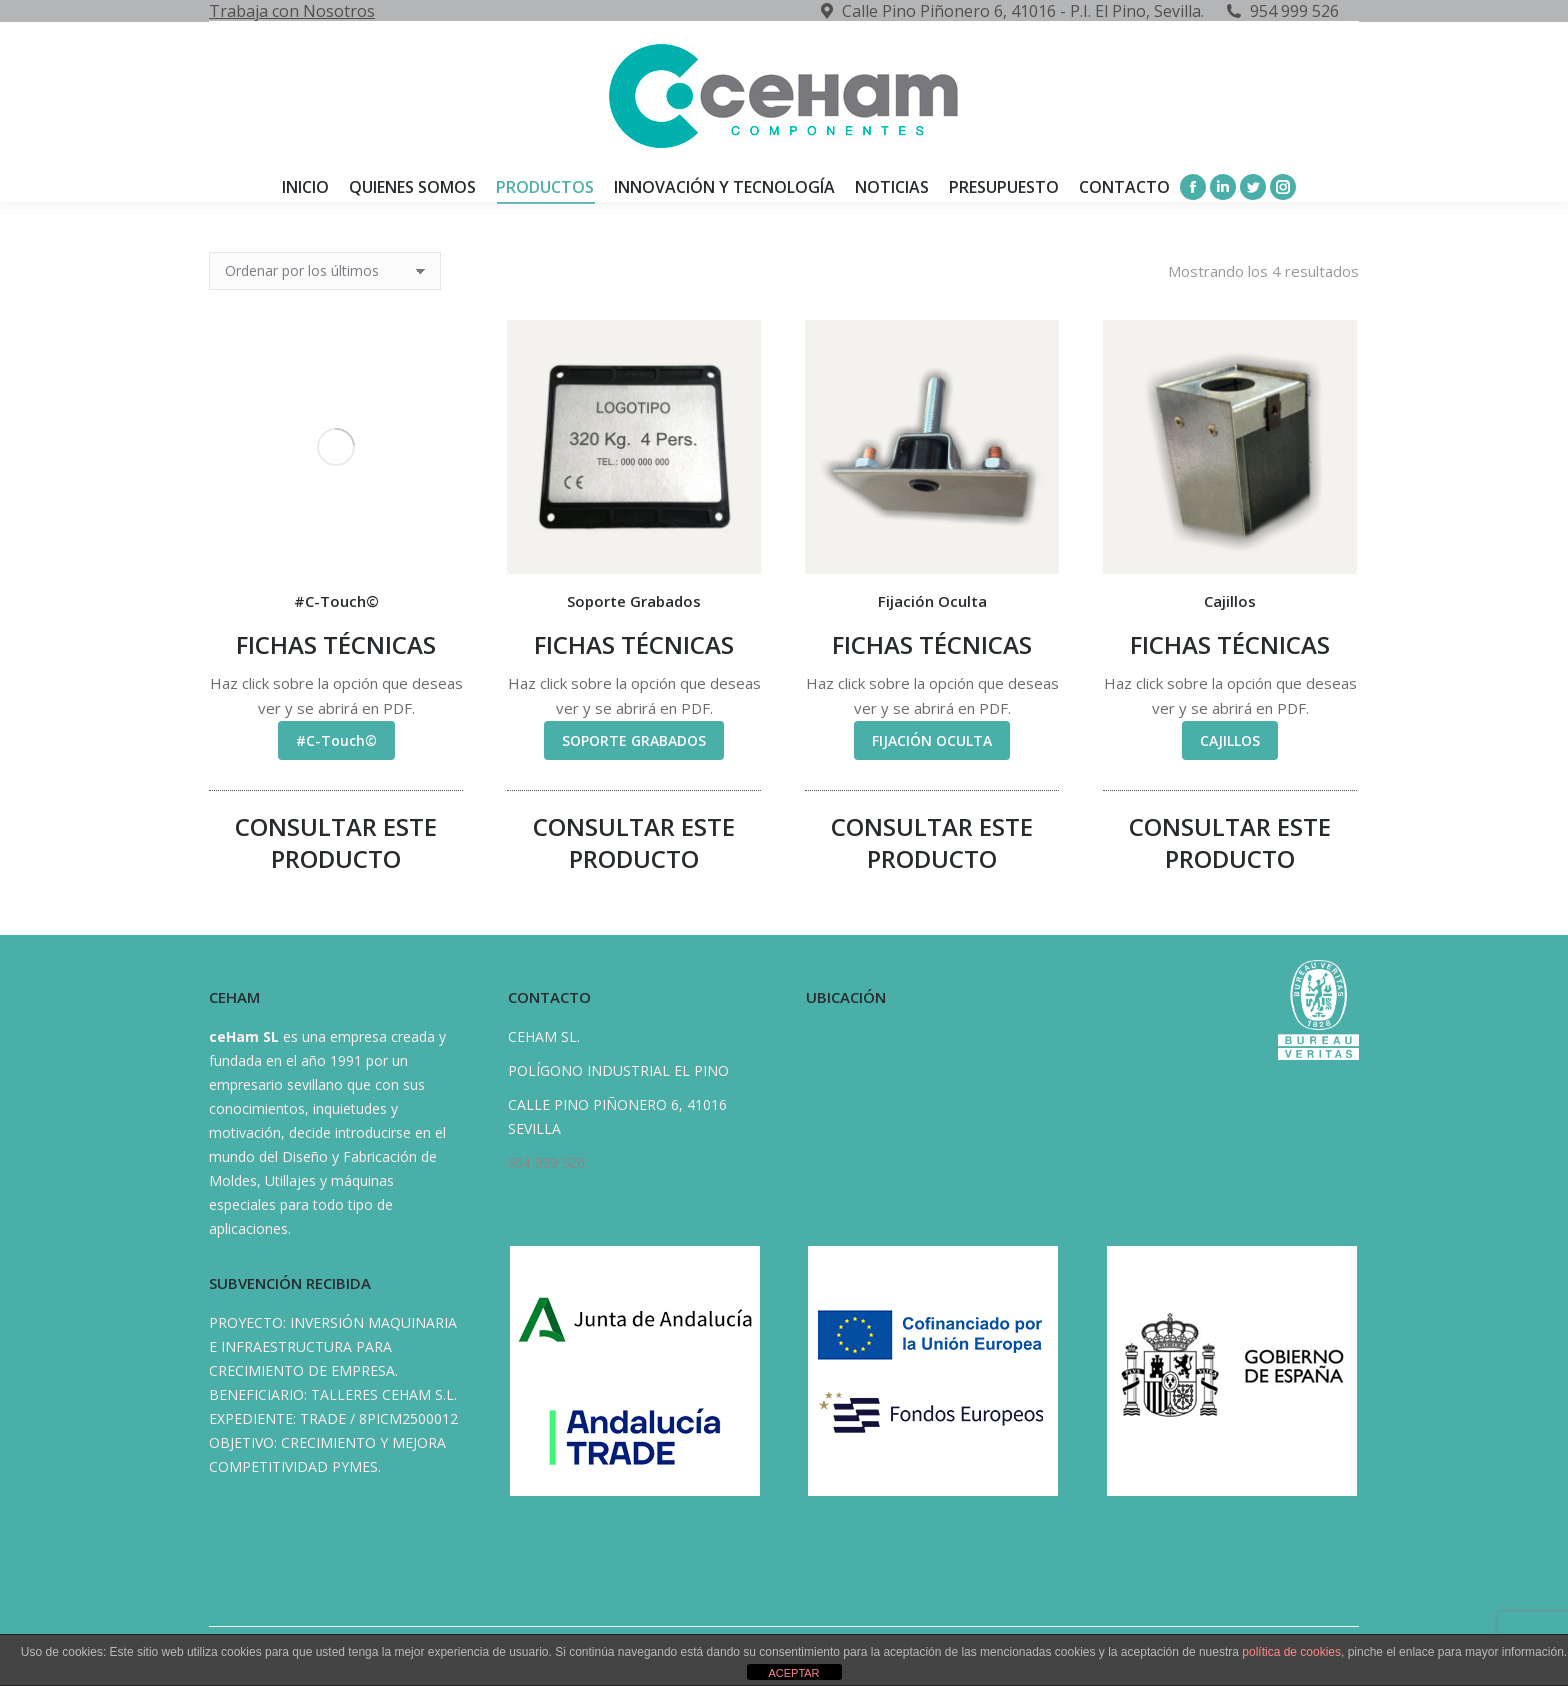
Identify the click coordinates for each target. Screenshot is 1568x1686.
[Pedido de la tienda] (325, 271)
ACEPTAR (793, 1673)
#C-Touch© (336, 601)
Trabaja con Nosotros (292, 11)
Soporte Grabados (634, 601)
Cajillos (1230, 601)
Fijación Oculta (932, 601)
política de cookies (1291, 1652)
